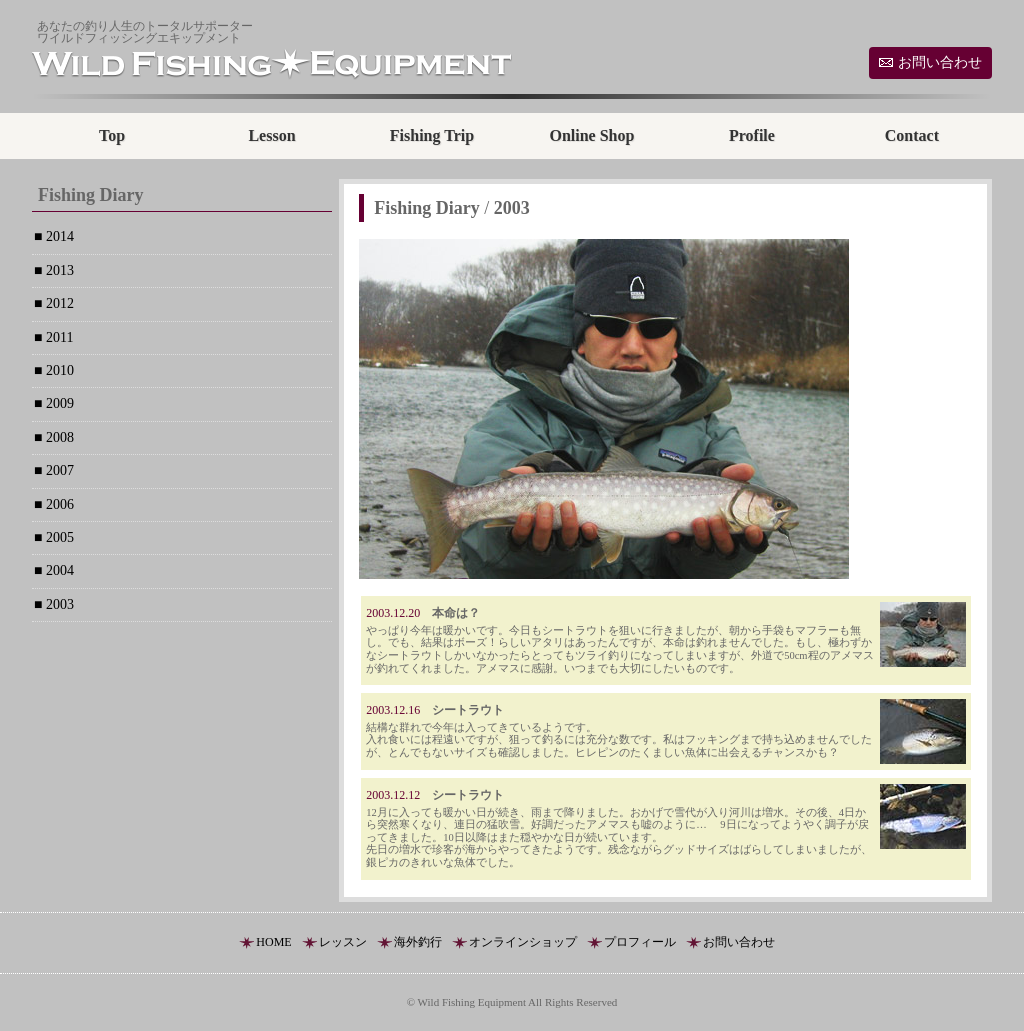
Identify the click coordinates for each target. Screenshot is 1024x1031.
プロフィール (640, 942)
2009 (58, 403)
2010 (58, 370)
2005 (58, 537)
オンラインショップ (523, 942)
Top (112, 135)
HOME (273, 942)
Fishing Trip (432, 135)
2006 (58, 504)
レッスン (343, 942)
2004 (58, 570)
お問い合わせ (940, 62)
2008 (58, 437)
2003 (58, 604)
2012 (58, 303)
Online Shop (591, 135)
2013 (58, 270)
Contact (912, 135)
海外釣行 (418, 942)
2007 (58, 470)
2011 (57, 337)
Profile (752, 135)
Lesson (271, 135)
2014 (58, 236)
